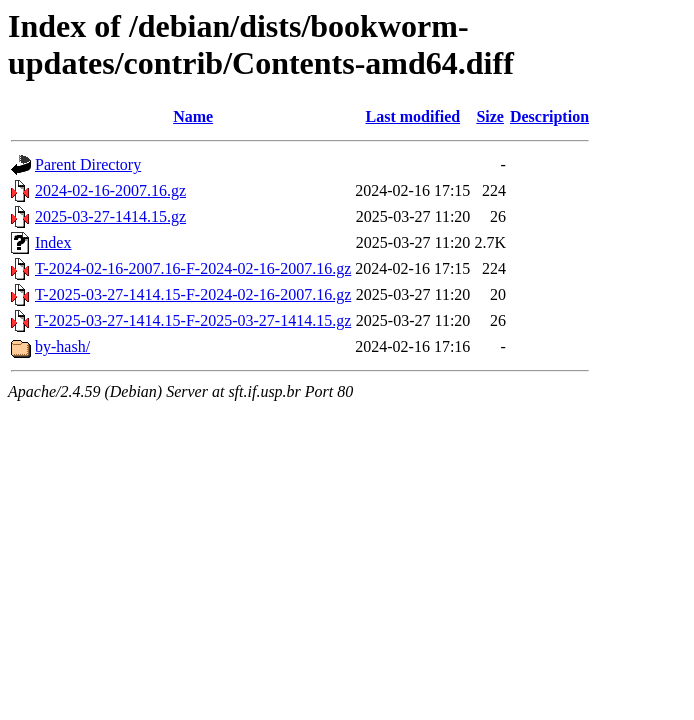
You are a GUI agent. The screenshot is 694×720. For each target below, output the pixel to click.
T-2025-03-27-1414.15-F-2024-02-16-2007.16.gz (193, 294)
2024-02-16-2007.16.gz (110, 190)
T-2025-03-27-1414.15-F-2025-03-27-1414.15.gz (193, 320)
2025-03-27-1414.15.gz (110, 216)
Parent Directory (88, 164)
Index (53, 242)
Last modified (412, 116)
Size (490, 116)
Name (193, 116)
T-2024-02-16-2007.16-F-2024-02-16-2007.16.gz (193, 268)
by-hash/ (62, 346)
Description (549, 116)
